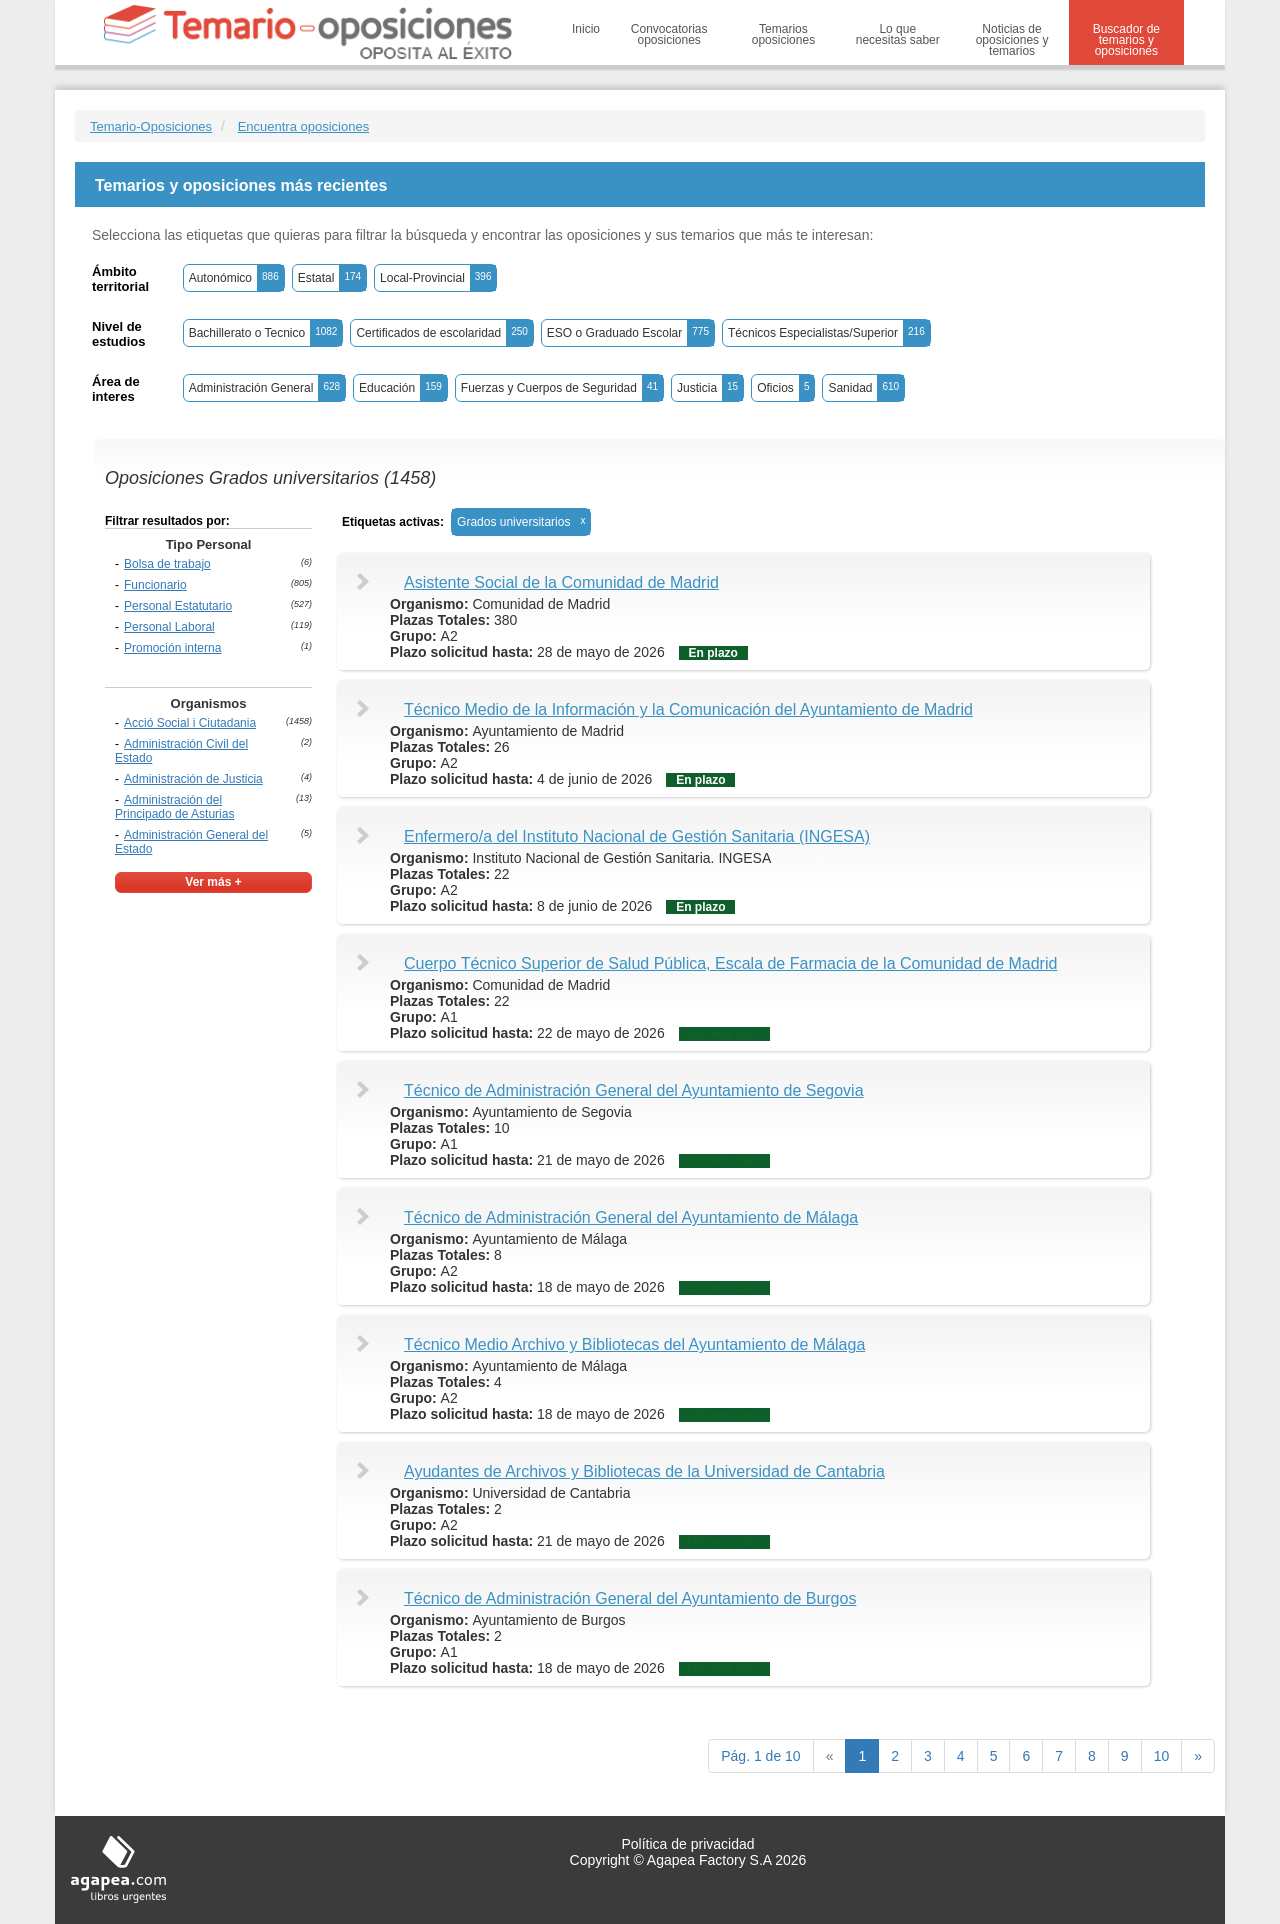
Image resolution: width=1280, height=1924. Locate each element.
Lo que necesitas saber (898, 34)
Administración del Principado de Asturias (174, 807)
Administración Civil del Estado (181, 751)
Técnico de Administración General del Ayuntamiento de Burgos (630, 1598)
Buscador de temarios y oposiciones (1126, 40)
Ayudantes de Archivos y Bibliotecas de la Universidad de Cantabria (644, 1471)
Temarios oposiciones (783, 34)
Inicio (586, 29)
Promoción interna (172, 648)
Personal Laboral (169, 627)
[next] (1198, 1756)
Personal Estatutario (178, 606)
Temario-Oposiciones (151, 126)
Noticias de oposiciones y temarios (1012, 40)
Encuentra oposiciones (304, 126)
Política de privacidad (687, 1844)
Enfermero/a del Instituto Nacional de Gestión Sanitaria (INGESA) (637, 836)
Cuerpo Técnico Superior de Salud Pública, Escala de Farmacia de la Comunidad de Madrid (730, 963)
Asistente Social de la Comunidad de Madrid (561, 582)
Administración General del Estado (191, 842)
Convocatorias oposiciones (669, 34)
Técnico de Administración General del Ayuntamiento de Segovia (634, 1090)
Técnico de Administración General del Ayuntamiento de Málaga (631, 1217)
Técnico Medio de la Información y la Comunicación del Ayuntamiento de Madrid (688, 709)
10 (1162, 1756)
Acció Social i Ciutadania (190, 723)
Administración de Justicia (193, 779)
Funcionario (155, 585)
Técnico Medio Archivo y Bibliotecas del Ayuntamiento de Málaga (634, 1344)
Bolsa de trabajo (167, 564)
